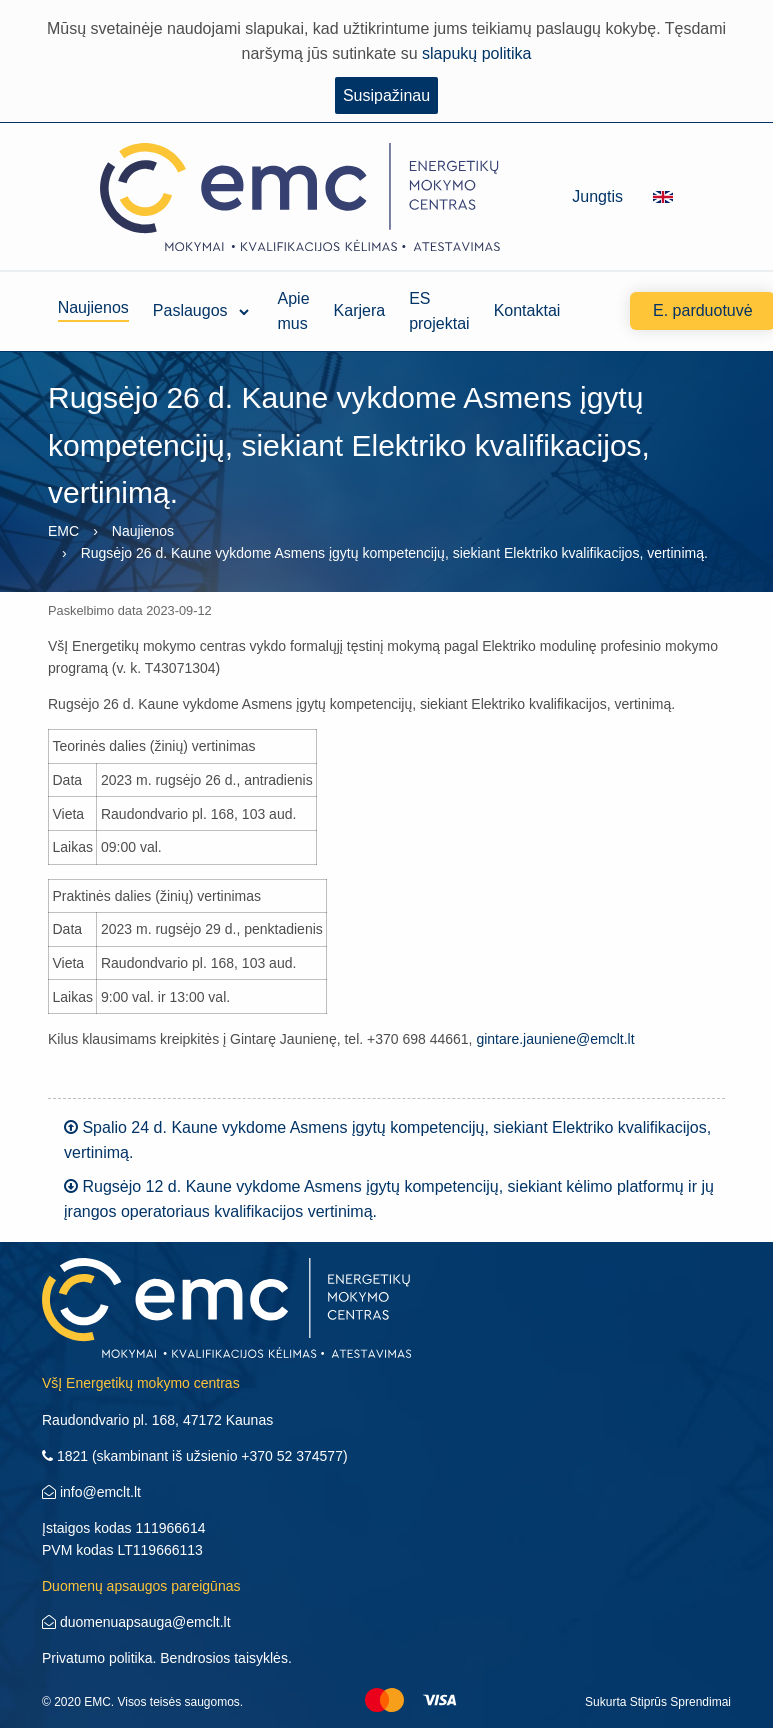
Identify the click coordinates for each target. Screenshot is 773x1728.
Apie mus (294, 311)
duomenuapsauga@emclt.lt (136, 1622)
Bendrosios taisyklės (224, 1658)
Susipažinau (386, 95)
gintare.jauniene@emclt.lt (555, 1039)
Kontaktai (527, 310)
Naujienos (93, 310)
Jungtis (597, 196)
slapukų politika (476, 53)
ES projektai (439, 311)
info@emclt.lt (91, 1492)
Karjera (360, 310)
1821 (65, 1456)
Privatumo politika (97, 1658)
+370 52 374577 (292, 1456)
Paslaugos (190, 310)
